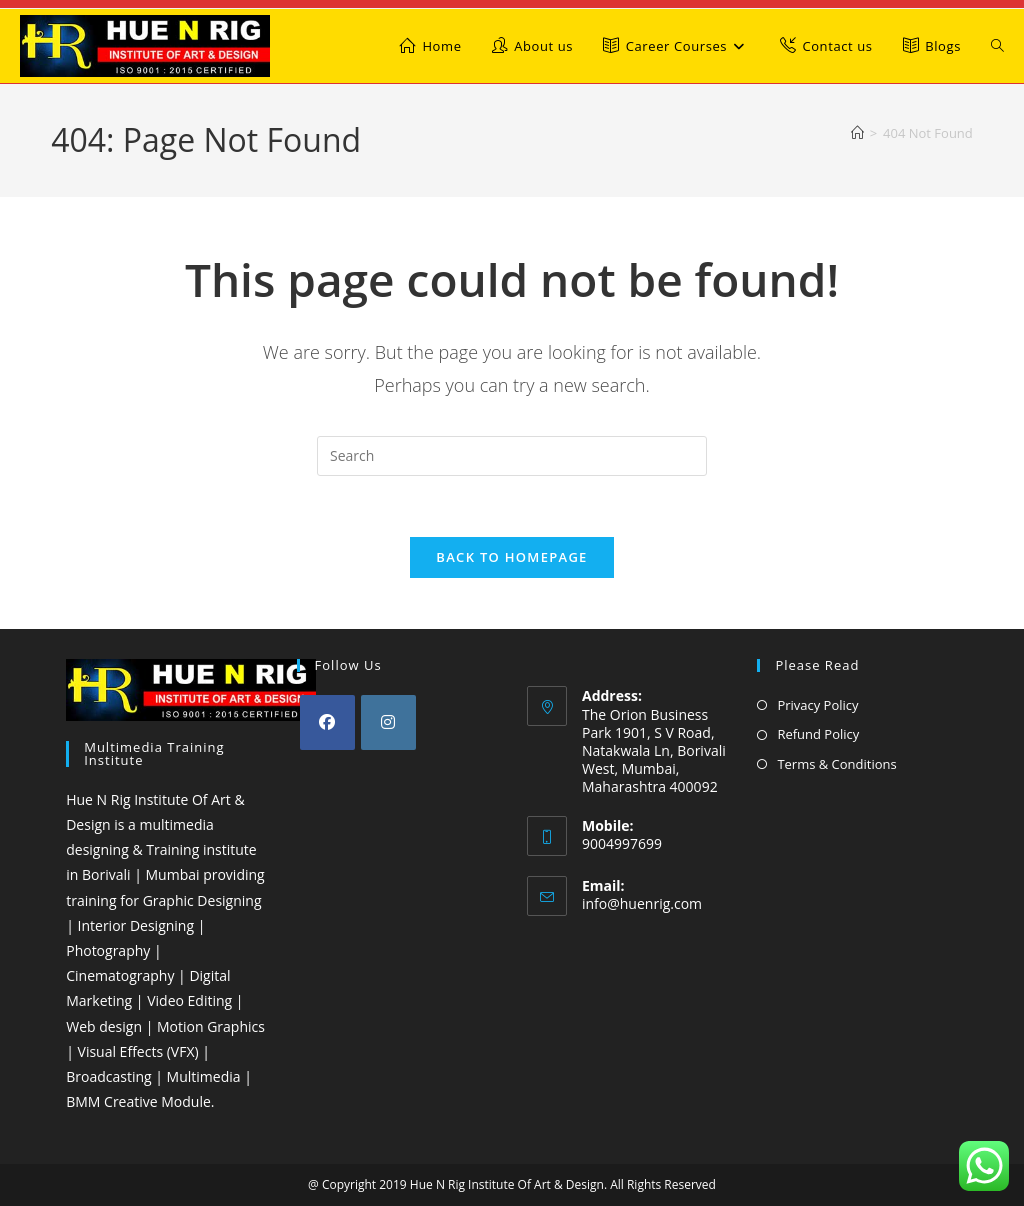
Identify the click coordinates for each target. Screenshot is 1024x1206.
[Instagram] (388, 722)
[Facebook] (327, 722)
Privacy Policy (817, 705)
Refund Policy (818, 734)
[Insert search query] (512, 456)
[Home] (857, 133)
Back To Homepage (511, 557)
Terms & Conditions (836, 764)
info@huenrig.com (642, 903)
